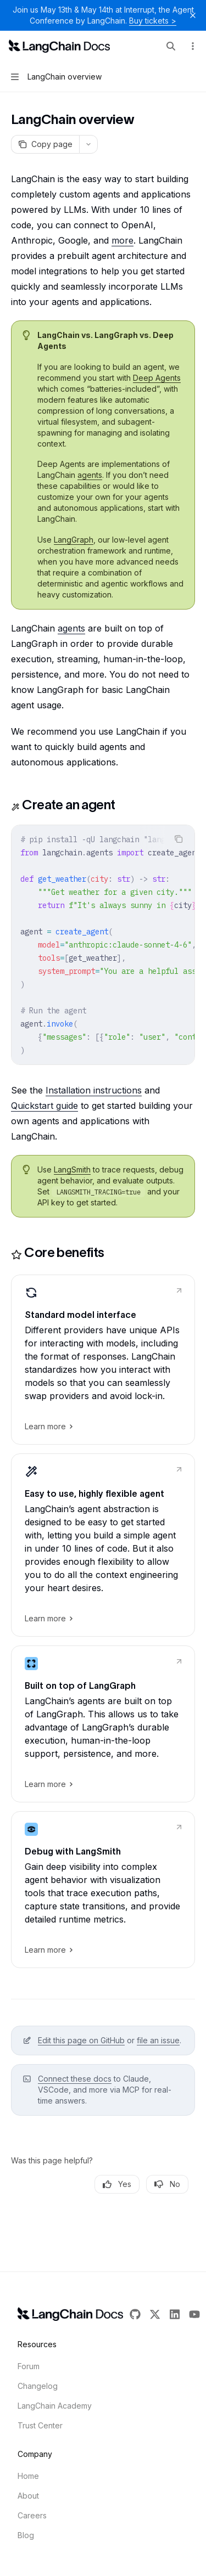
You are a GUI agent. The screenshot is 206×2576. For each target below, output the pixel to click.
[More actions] (191, 46)
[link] (103, 1360)
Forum (29, 2366)
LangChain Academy (55, 2405)
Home (28, 2476)
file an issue (158, 2040)
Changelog (38, 2386)
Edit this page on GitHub (81, 2040)
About (28, 2495)
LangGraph (73, 539)
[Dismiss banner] (192, 15)
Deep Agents (157, 377)
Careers (32, 2515)
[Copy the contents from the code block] (178, 839)
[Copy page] (45, 144)
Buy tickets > (152, 20)
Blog (26, 2535)
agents (89, 475)
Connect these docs (75, 2078)
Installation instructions (94, 1090)
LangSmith (72, 1169)
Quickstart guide (44, 1105)
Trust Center (40, 2425)
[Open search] (171, 46)
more (122, 240)
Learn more (48, 1426)
